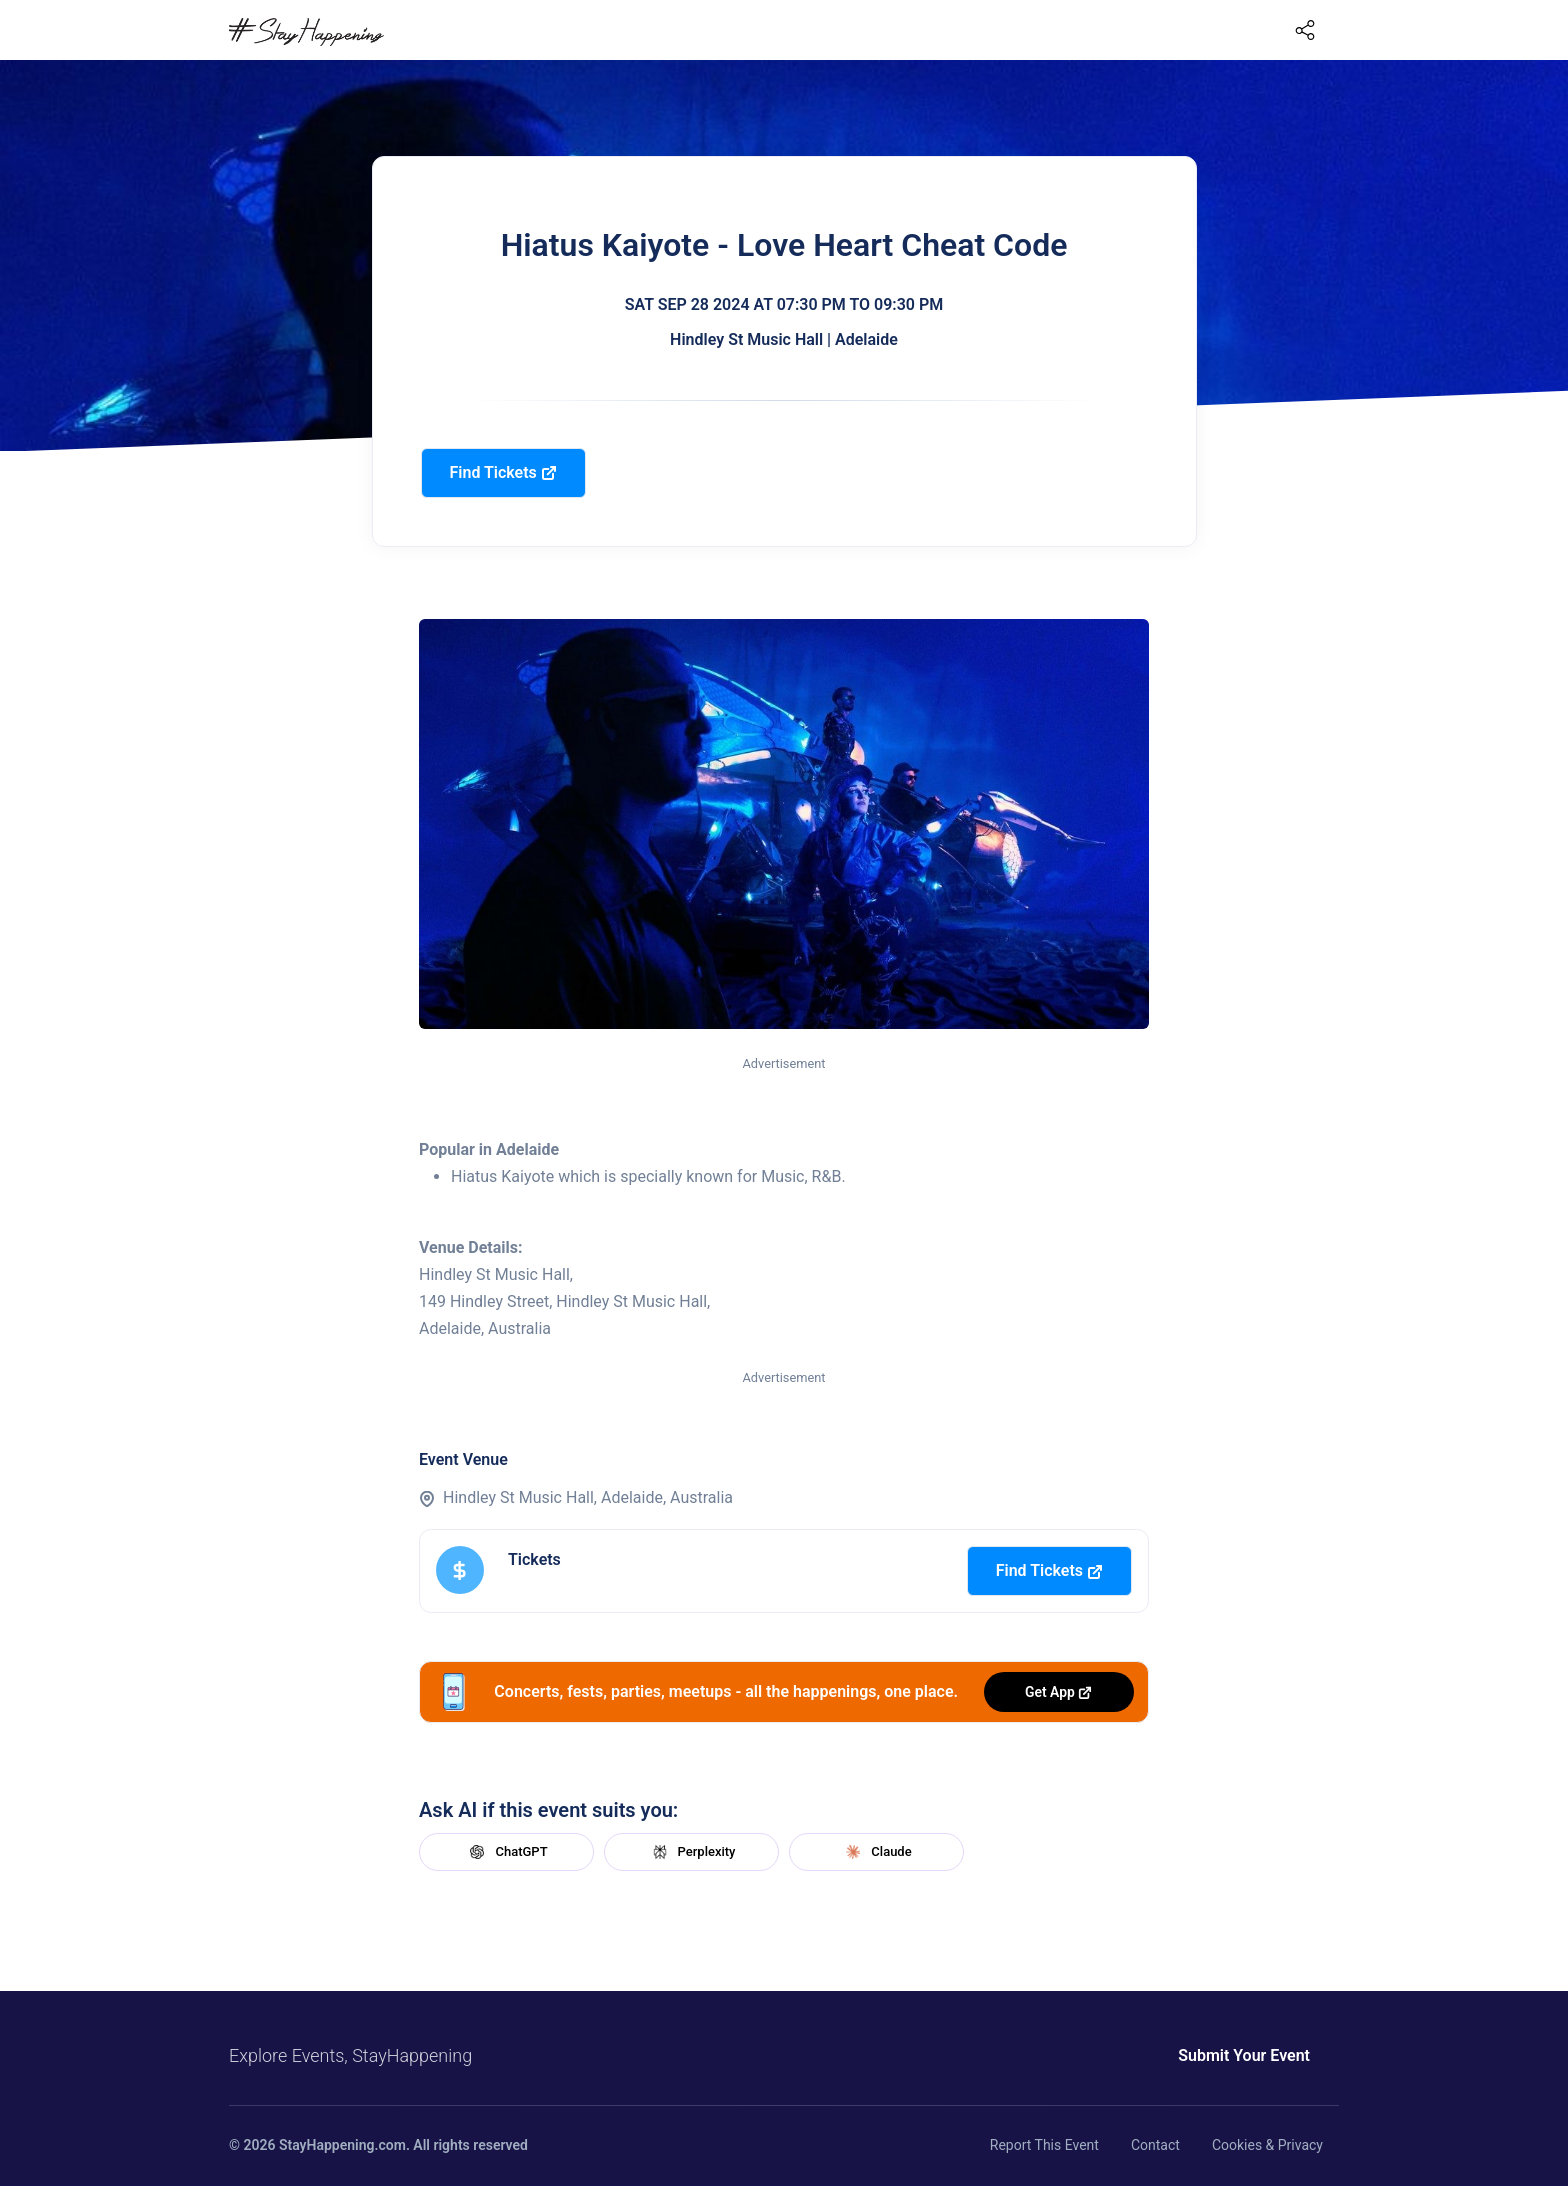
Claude (876, 1852)
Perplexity (692, 1852)
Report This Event (1044, 2145)
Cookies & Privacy (1267, 2145)
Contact (1155, 2145)
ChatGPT (506, 1852)
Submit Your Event (1244, 2055)
